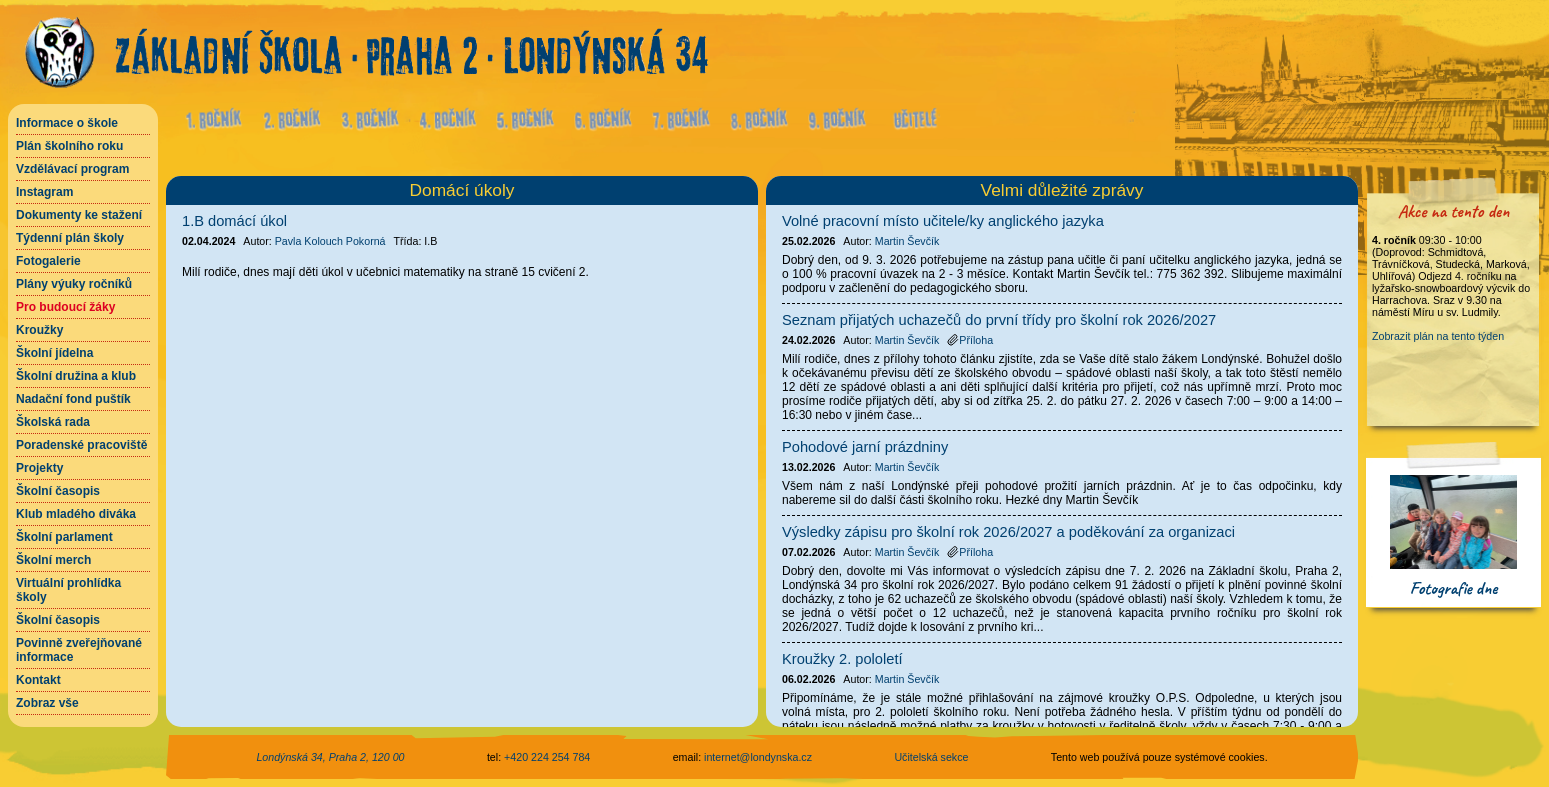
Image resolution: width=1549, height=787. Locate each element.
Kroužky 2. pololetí (842, 659)
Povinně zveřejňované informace (79, 650)
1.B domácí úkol (234, 221)
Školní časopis (58, 491)
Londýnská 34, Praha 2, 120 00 (330, 757)
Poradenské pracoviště (81, 445)
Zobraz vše (47, 703)
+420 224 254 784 (547, 757)
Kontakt (38, 680)
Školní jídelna (54, 353)
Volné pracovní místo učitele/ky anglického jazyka (943, 221)
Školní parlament (64, 537)
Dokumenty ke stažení (79, 215)
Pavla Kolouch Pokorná (330, 241)
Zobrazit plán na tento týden (1438, 336)
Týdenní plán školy (70, 238)
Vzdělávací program (72, 169)
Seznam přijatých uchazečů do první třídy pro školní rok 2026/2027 (999, 320)
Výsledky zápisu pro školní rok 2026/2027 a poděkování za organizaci (1008, 532)
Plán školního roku (69, 146)
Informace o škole (67, 123)
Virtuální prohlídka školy (68, 590)
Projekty (39, 468)
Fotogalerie (48, 261)
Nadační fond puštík (73, 399)
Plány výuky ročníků (74, 284)
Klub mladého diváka (76, 514)
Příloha (970, 340)
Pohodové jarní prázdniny (865, 447)
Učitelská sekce (931, 757)
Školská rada (53, 422)
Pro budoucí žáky (65, 307)
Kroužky (39, 330)
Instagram (44, 192)
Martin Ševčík (907, 241)
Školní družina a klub (76, 376)
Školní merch (53, 560)
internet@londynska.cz (758, 757)
